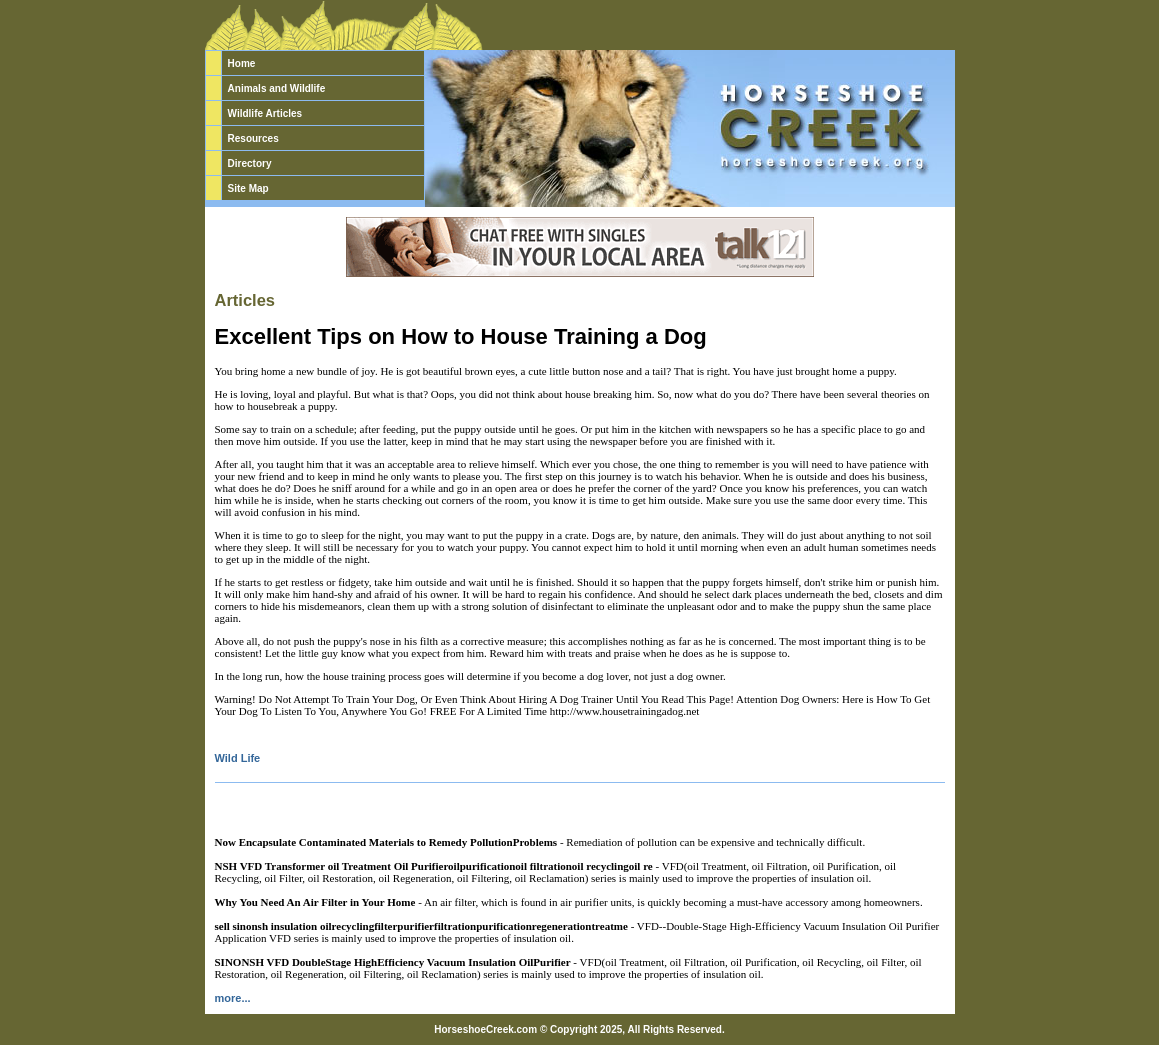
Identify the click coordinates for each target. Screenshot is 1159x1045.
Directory (250, 163)
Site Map (248, 188)
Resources (253, 138)
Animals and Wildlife (277, 88)
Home (242, 63)
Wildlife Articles (265, 113)
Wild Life (238, 758)
